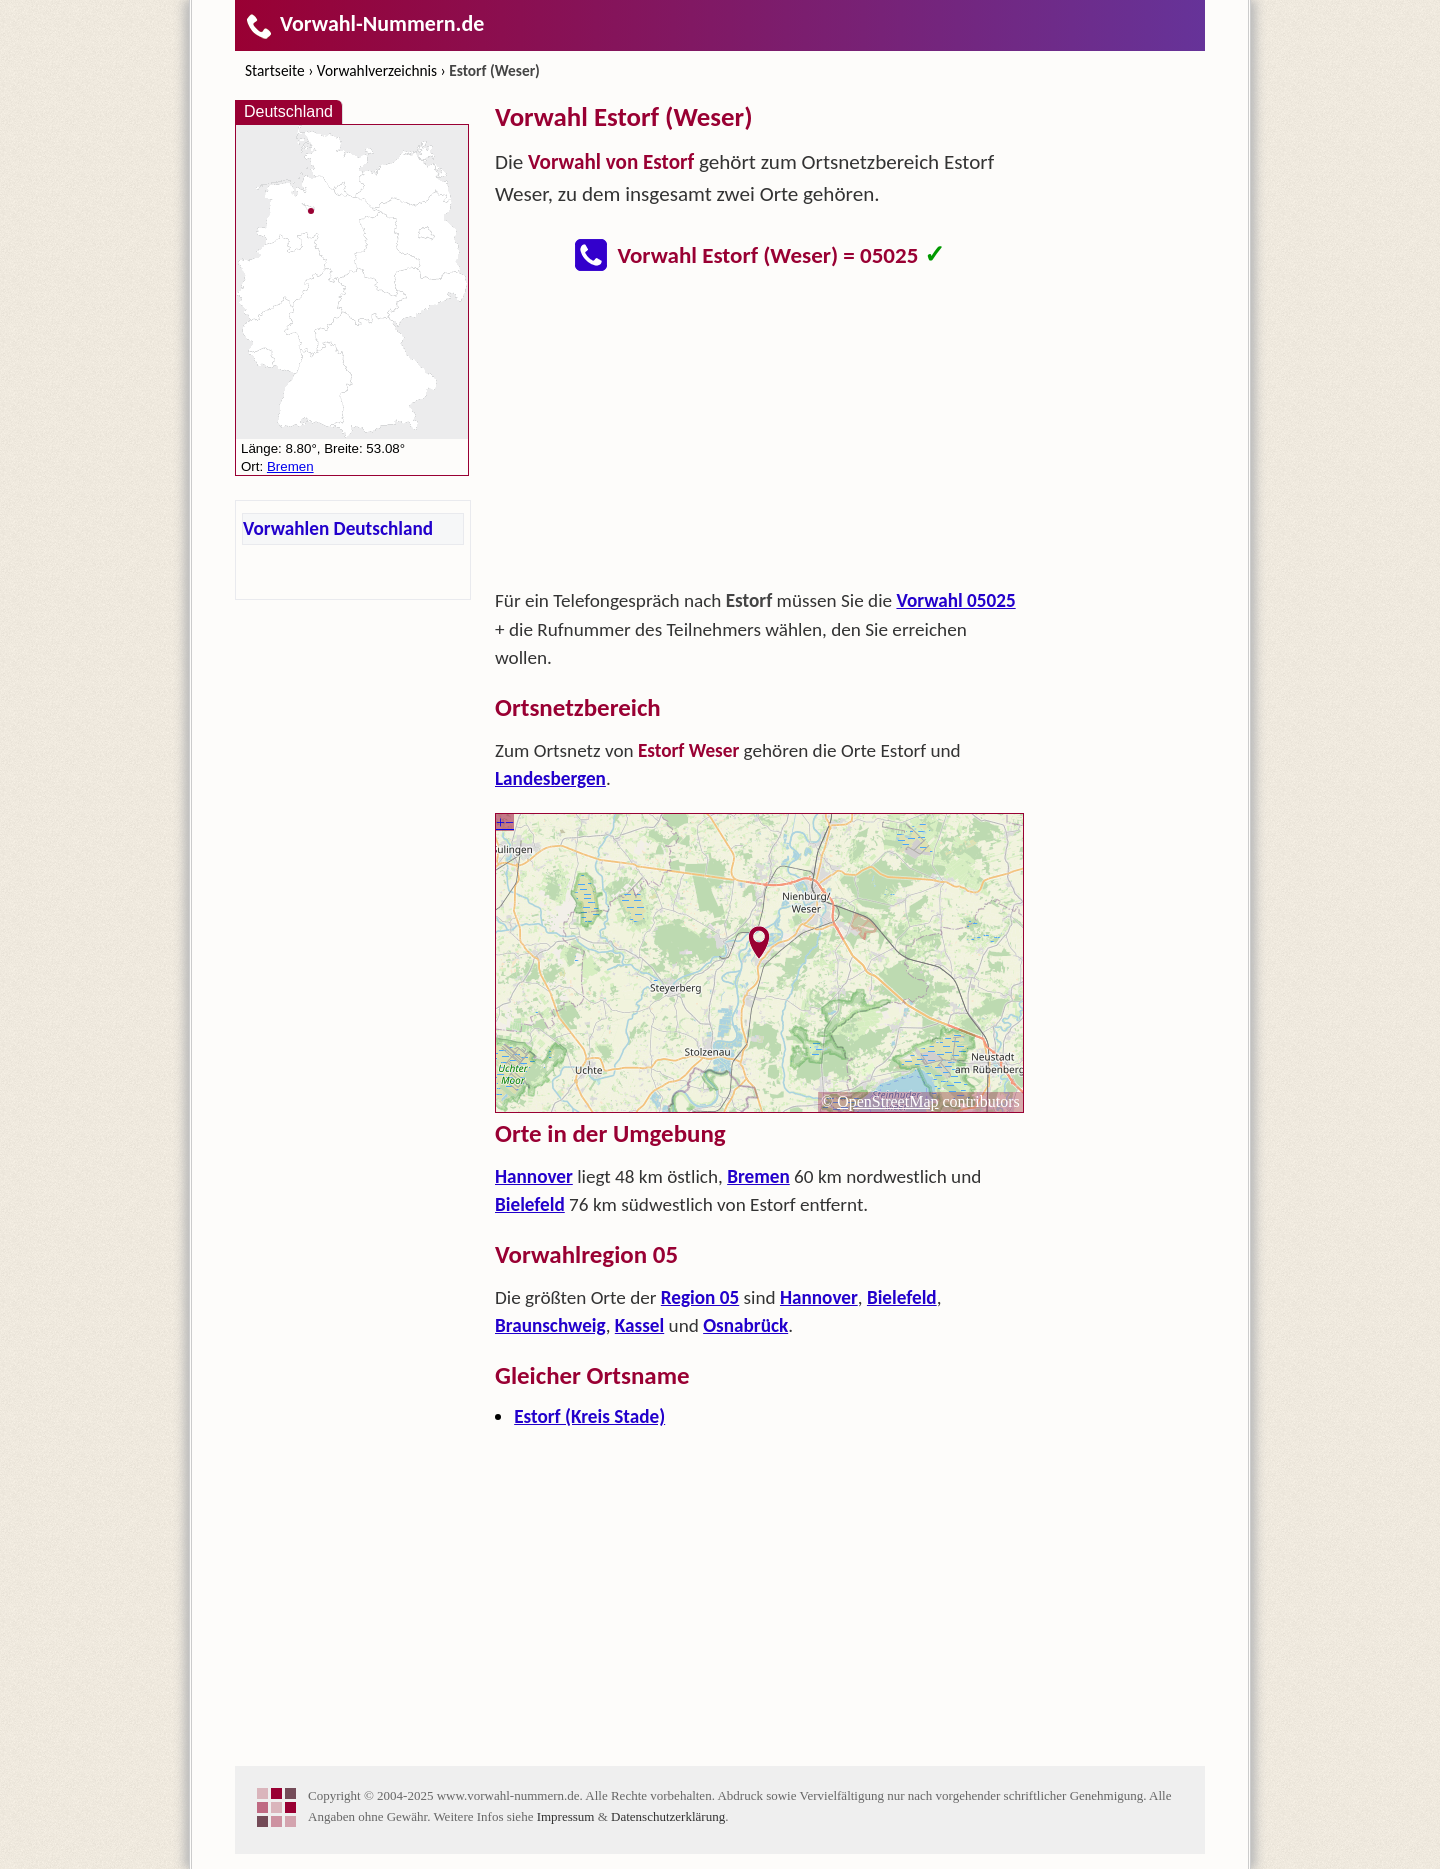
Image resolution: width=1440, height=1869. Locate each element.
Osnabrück (745, 1325)
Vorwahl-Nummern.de (364, 23)
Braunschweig (550, 1325)
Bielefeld (530, 1204)
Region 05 (700, 1297)
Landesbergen (550, 778)
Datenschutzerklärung (668, 1816)
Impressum (566, 1816)
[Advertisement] (760, 436)
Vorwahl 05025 (955, 600)
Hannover (534, 1176)
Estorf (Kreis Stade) (589, 1416)
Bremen (758, 1176)
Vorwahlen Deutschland (338, 528)
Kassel (639, 1325)
